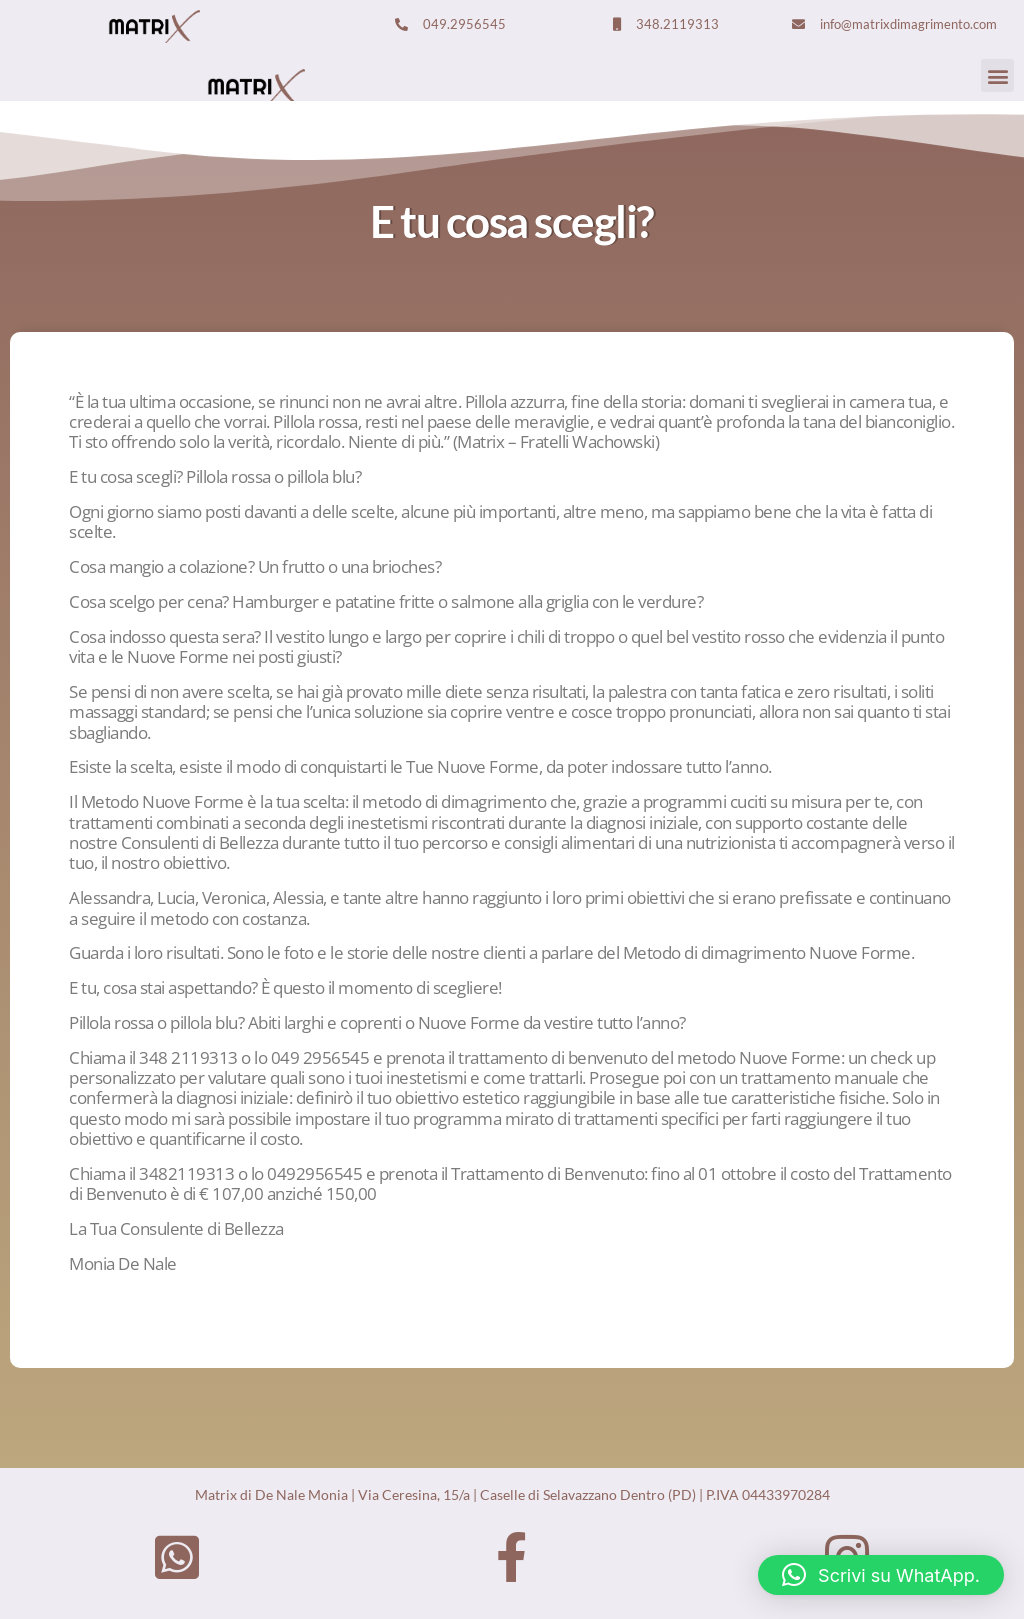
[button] (997, 75)
